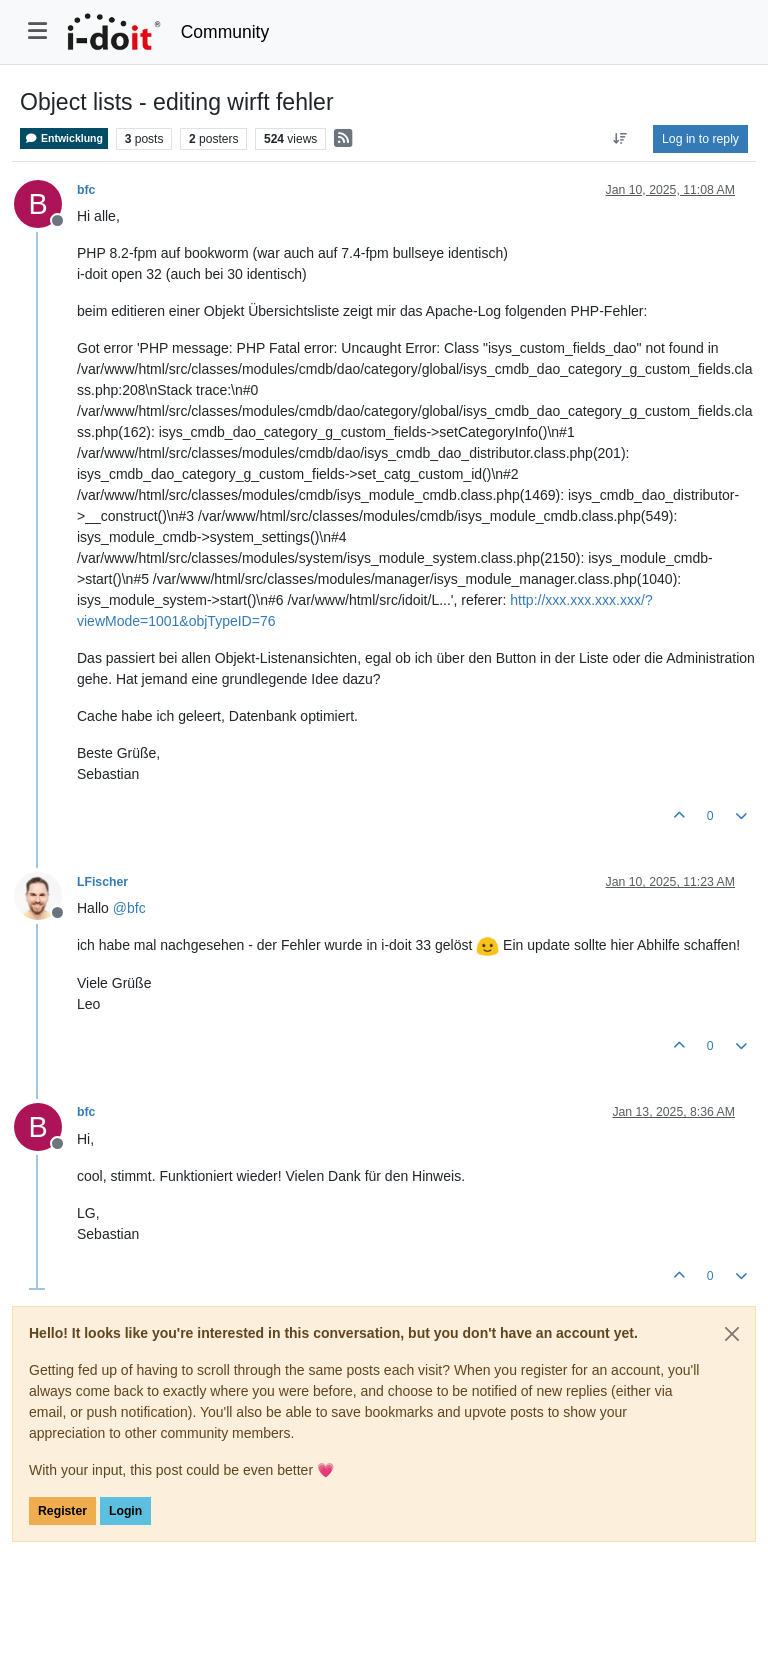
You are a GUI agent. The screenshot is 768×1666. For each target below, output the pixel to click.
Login (125, 1511)
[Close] (732, 1334)
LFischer (102, 882)
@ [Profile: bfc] (129, 908)
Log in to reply (700, 139)
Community (225, 32)
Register (62, 1511)
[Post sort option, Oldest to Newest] (620, 139)
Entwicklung (64, 138)
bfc (86, 190)
